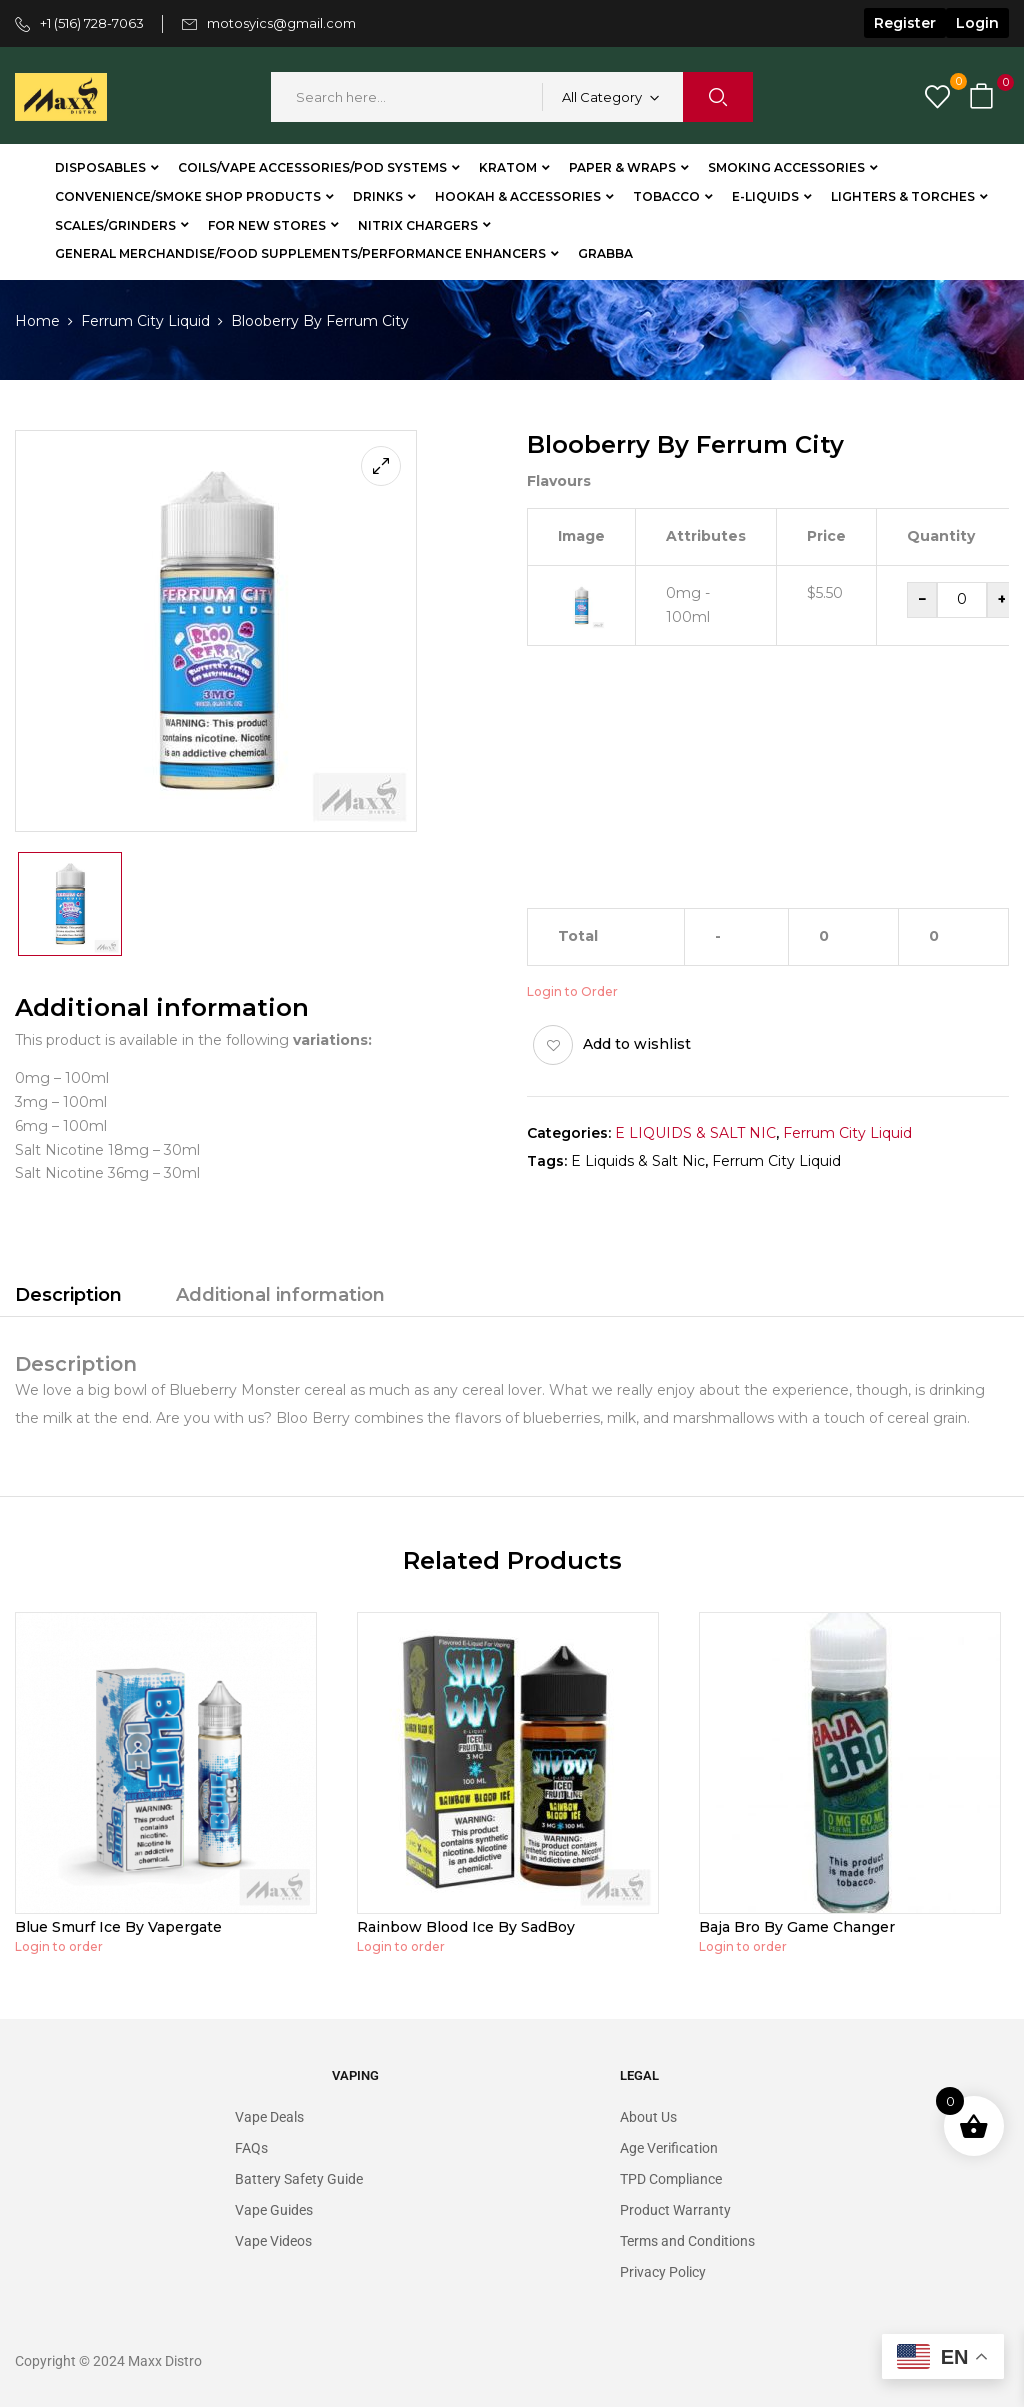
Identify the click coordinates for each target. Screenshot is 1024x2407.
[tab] (68, 1298)
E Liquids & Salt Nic (638, 1161)
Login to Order (572, 991)
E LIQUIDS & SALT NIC (695, 1133)
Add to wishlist (637, 1044)
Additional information (280, 1295)
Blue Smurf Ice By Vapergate (118, 1927)
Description (68, 1295)
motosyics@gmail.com (281, 23)
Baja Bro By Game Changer (797, 1927)
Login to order (59, 1946)
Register (905, 23)
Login (977, 23)
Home (37, 321)
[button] (984, 97)
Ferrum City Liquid (145, 321)
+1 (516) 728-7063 (92, 23)
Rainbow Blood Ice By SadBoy (466, 1927)
